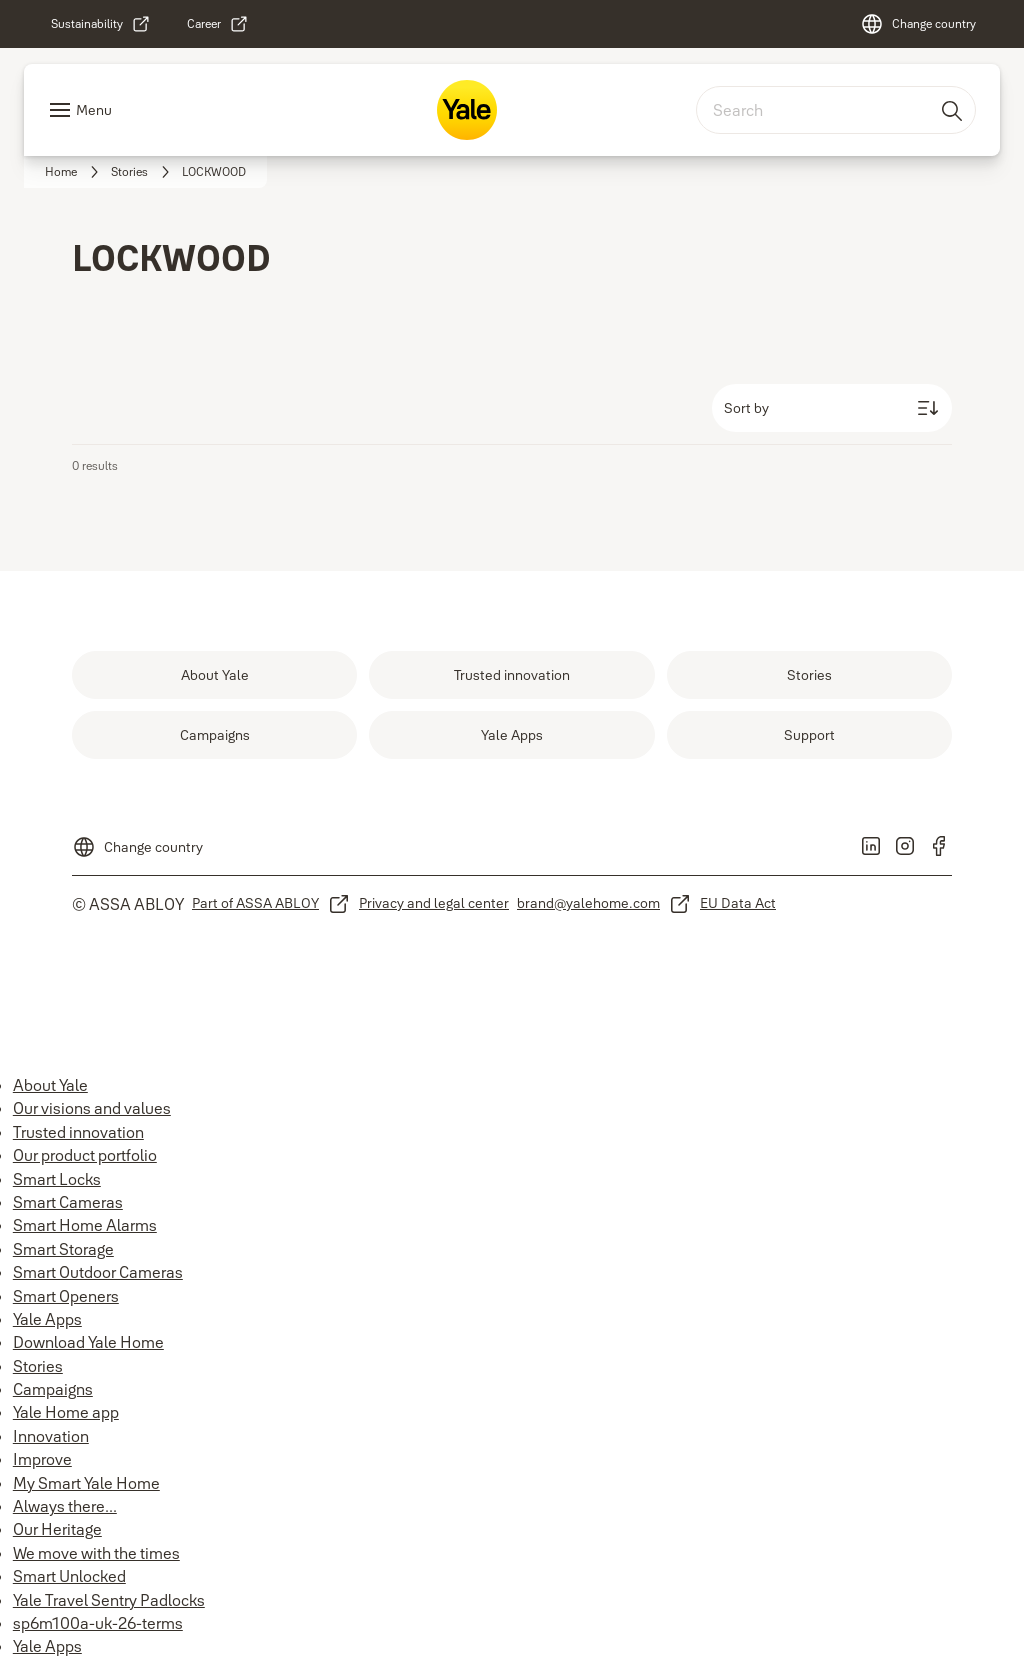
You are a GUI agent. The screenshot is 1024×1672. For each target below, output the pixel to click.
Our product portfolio (85, 1155)
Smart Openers (66, 1296)
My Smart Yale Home (86, 1483)
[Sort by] (832, 408)
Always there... (65, 1506)
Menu (94, 110)
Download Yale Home (88, 1342)
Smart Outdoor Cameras (98, 1272)
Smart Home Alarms (85, 1225)
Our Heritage (57, 1529)
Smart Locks (57, 1179)
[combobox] (836, 110)
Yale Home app (66, 1412)
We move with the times (96, 1553)
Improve (42, 1459)
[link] (101, 24)
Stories (38, 1366)
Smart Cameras (68, 1202)
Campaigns (53, 1389)
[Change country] (918, 24)
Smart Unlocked (69, 1576)
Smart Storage (63, 1249)
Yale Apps (47, 1319)
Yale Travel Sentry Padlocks (109, 1600)
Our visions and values (92, 1108)
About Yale (50, 1085)
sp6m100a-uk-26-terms (98, 1623)
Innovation (51, 1436)
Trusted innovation (78, 1132)
